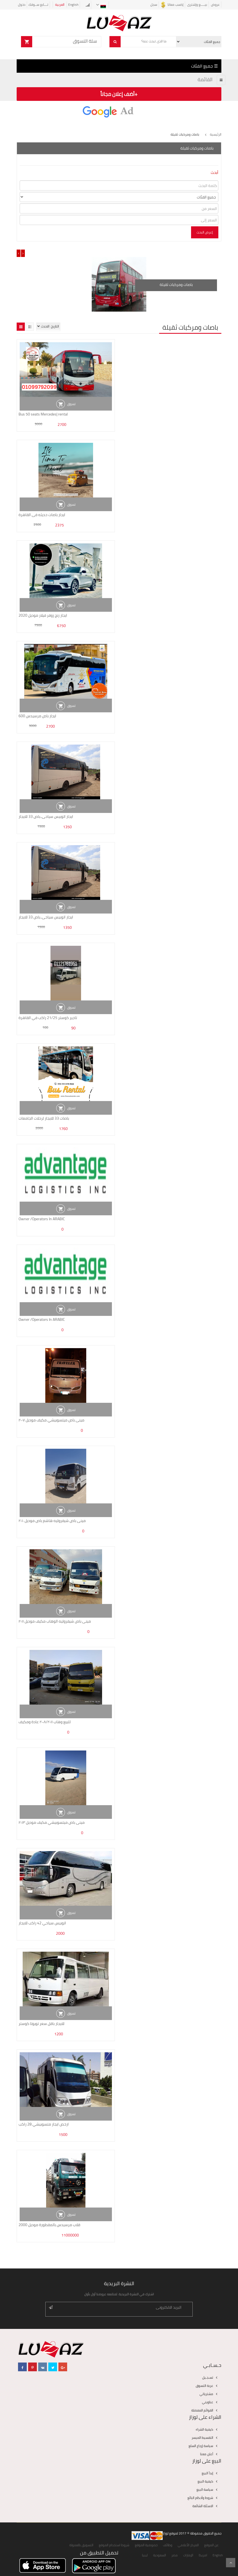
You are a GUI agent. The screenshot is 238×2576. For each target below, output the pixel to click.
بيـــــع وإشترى (197, 4)
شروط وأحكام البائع (200, 2498)
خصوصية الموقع (146, 2545)
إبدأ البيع (207, 2473)
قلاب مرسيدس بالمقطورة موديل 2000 (49, 2224)
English (73, 4)
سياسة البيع (205, 2489)
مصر (174, 2555)
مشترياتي (206, 2394)
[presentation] (18, 253)
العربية (60, 4)
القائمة (205, 79)
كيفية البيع (205, 2481)
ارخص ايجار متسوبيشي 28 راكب (44, 2124)
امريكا (203, 2555)
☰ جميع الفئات (204, 66)
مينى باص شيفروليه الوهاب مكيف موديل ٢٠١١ (55, 1621)
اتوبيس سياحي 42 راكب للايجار (42, 1923)
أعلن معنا (206, 2454)
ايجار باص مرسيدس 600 (37, 715)
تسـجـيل (207, 2377)
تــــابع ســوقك (38, 4)
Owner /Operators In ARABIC (42, 1218)
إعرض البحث (205, 232)
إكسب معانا (171, 4)
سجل (153, 4)
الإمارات (188, 2555)
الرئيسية (215, 134)
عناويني (207, 2402)
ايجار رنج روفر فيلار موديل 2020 (43, 615)
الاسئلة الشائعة (202, 2506)
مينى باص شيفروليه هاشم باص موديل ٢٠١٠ (52, 1520)
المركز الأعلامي (188, 2545)
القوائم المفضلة (202, 2410)
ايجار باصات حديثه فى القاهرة (42, 514)
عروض (215, 4)
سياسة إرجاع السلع (201, 2446)
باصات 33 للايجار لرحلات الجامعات (44, 1118)
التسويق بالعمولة (81, 2545)
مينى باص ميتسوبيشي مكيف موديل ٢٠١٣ (52, 1822)
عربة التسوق (204, 2385)
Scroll (230, 2562)
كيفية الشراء (204, 2429)
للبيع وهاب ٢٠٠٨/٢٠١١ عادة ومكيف (45, 1721)
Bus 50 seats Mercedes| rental (43, 414)
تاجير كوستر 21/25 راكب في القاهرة (48, 1017)
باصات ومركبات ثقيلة (176, 284)
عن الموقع (211, 2545)
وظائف (167, 2545)
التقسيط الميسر (202, 2437)
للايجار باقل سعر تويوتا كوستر (41, 2023)
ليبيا (145, 2555)
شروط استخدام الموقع (114, 2545)
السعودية (159, 2555)
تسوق (71, 404)
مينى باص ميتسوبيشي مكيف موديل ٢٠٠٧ (51, 1420)
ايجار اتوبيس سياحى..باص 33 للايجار (46, 816)
